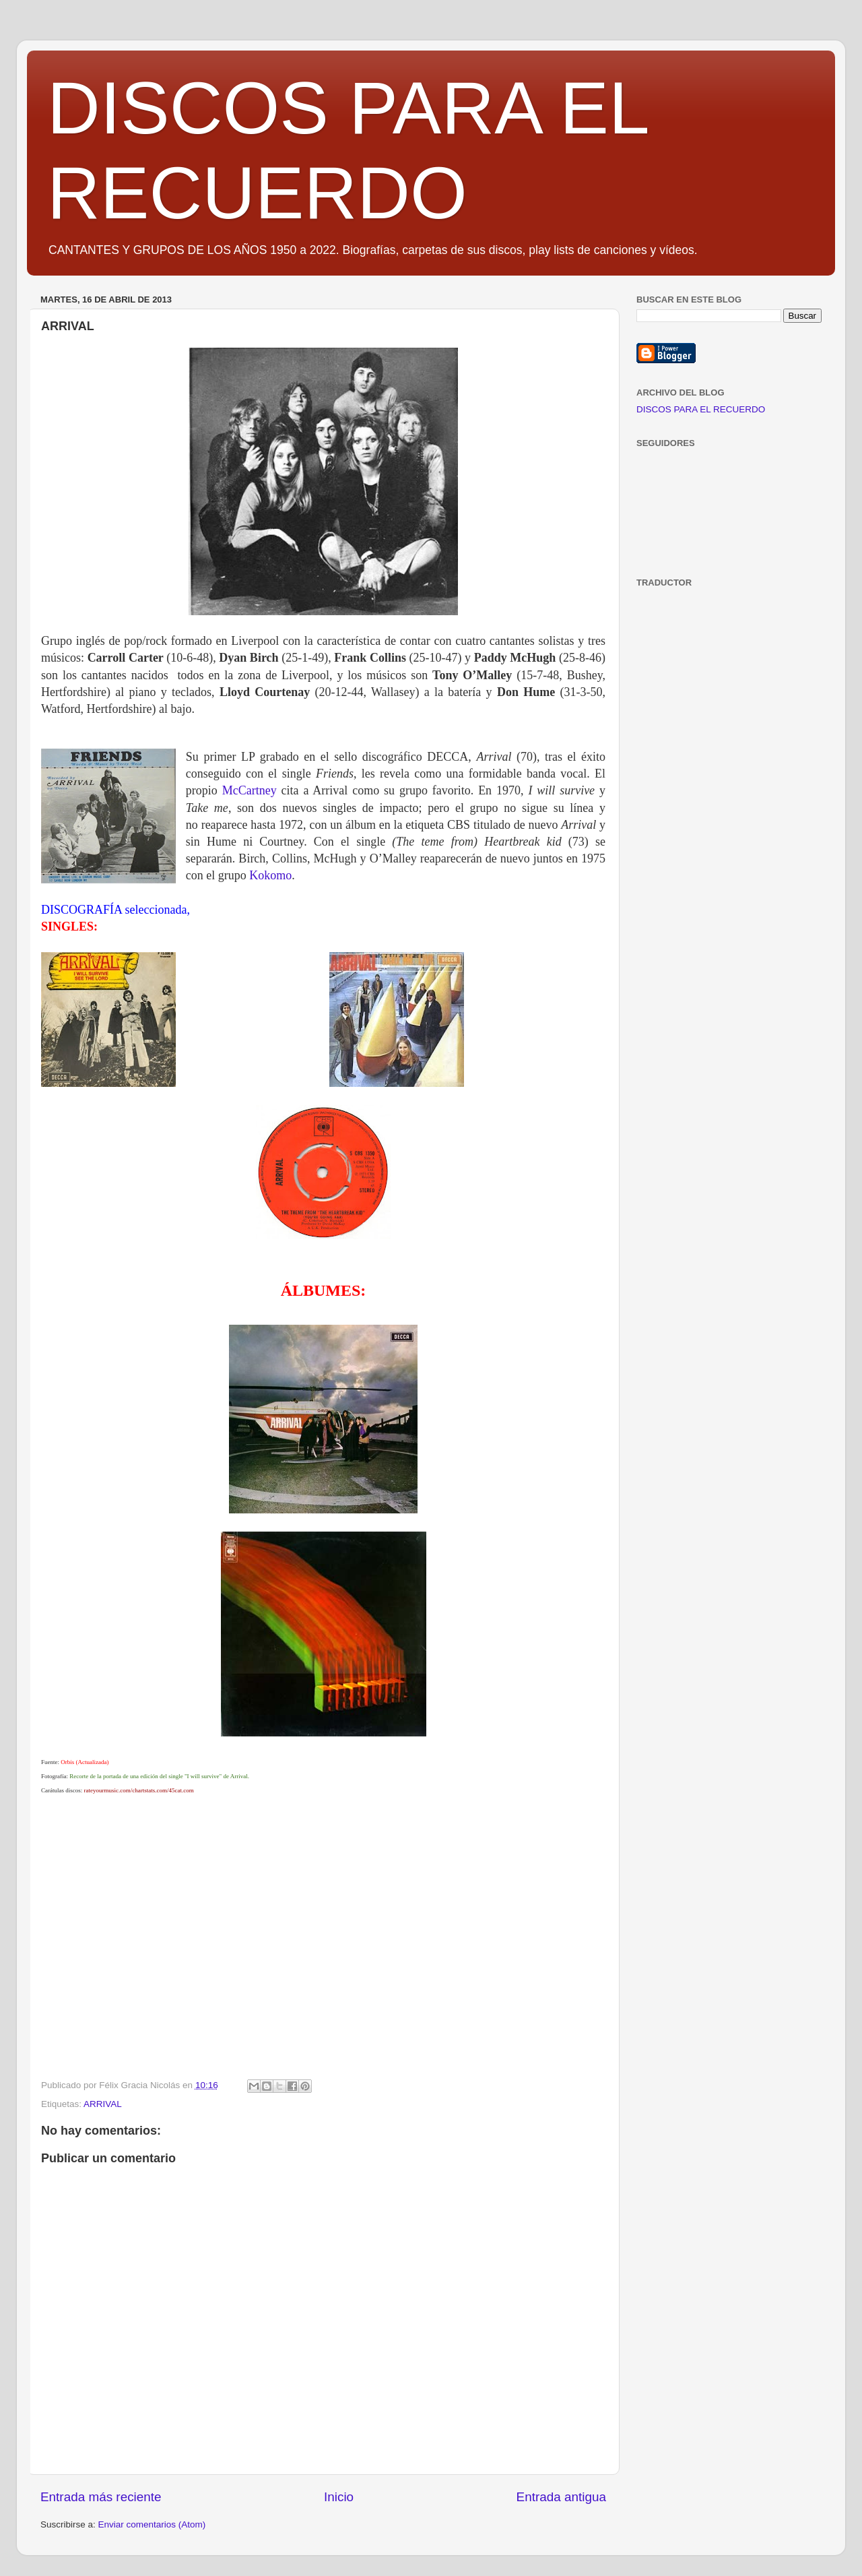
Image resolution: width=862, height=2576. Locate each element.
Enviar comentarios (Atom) (152, 2524)
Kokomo (270, 875)
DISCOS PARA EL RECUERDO (700, 409)
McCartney (249, 790)
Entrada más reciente (101, 2497)
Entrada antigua (561, 2497)
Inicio (339, 2497)
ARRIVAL (103, 2104)
